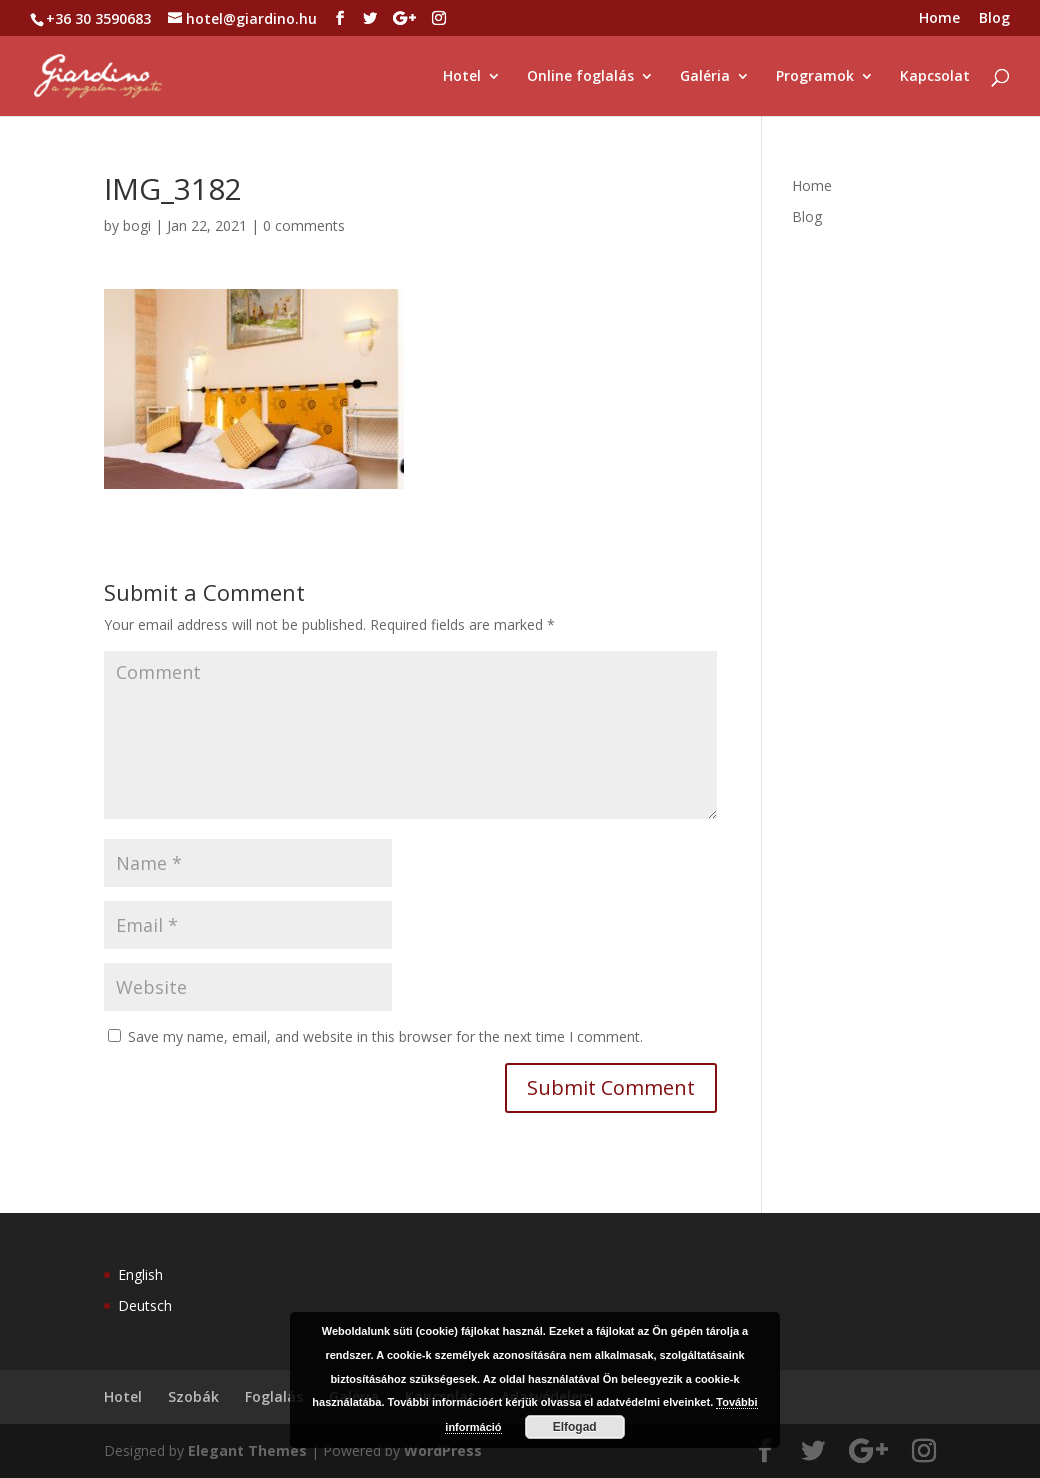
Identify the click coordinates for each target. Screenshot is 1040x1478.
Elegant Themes (247, 1450)
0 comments (304, 225)
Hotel (462, 77)
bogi (137, 225)
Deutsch (145, 1305)
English (140, 1274)
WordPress (443, 1450)
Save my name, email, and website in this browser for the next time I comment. (385, 1036)
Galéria (705, 77)
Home (939, 19)
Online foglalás (580, 77)
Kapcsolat (935, 77)
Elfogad (575, 1427)
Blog (994, 19)
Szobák (193, 1396)
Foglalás (274, 1396)
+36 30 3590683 (98, 18)
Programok (815, 77)
